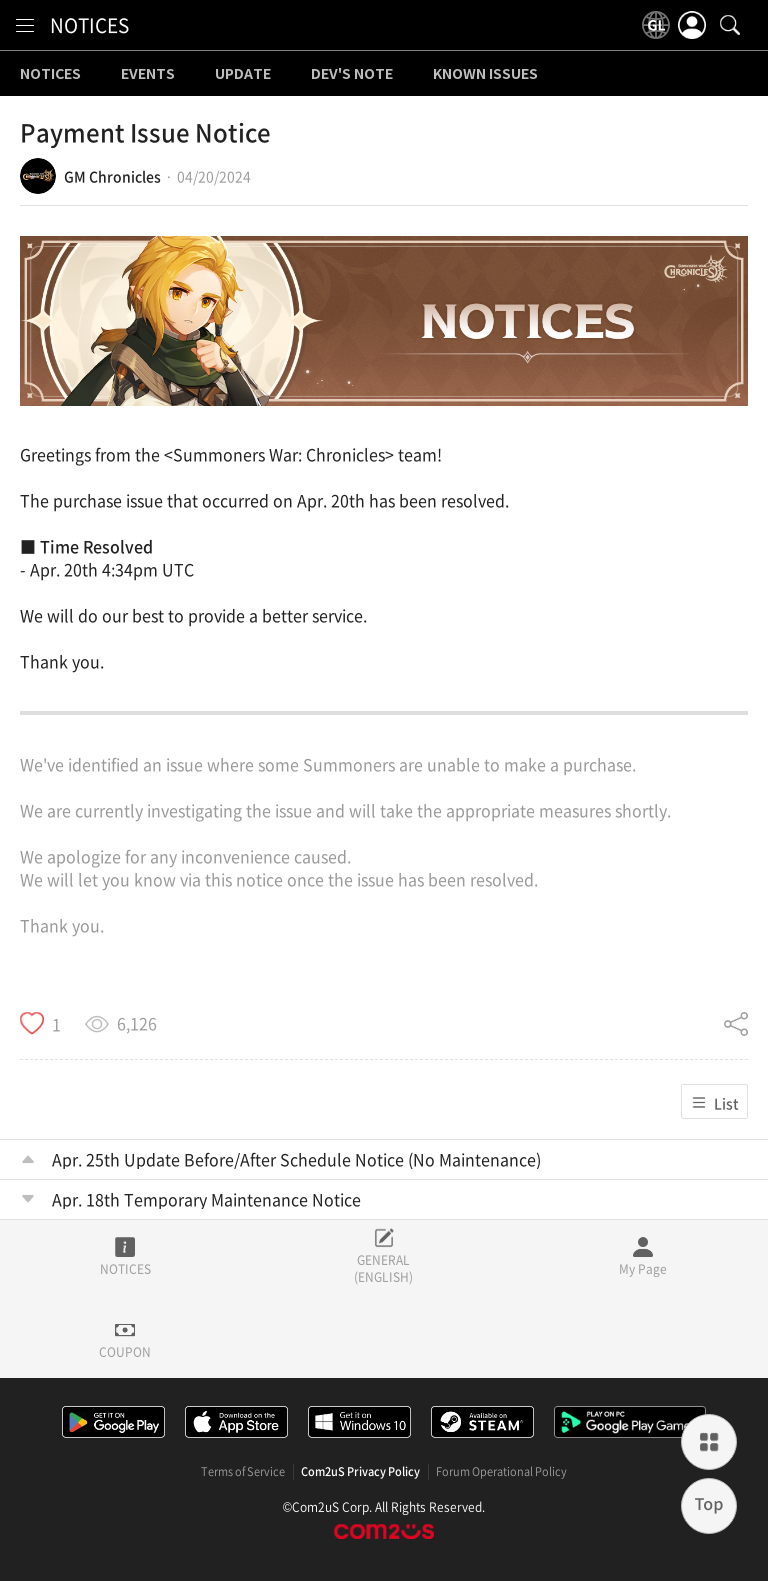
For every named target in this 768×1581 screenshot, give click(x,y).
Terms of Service (243, 1472)
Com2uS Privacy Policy (360, 1472)
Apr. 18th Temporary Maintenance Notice (206, 1199)
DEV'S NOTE (352, 74)
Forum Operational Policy (501, 1472)
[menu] (25, 25)
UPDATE (243, 74)
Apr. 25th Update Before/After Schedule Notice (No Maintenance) (296, 1159)
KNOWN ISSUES (485, 74)
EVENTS (148, 74)
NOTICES (89, 25)
